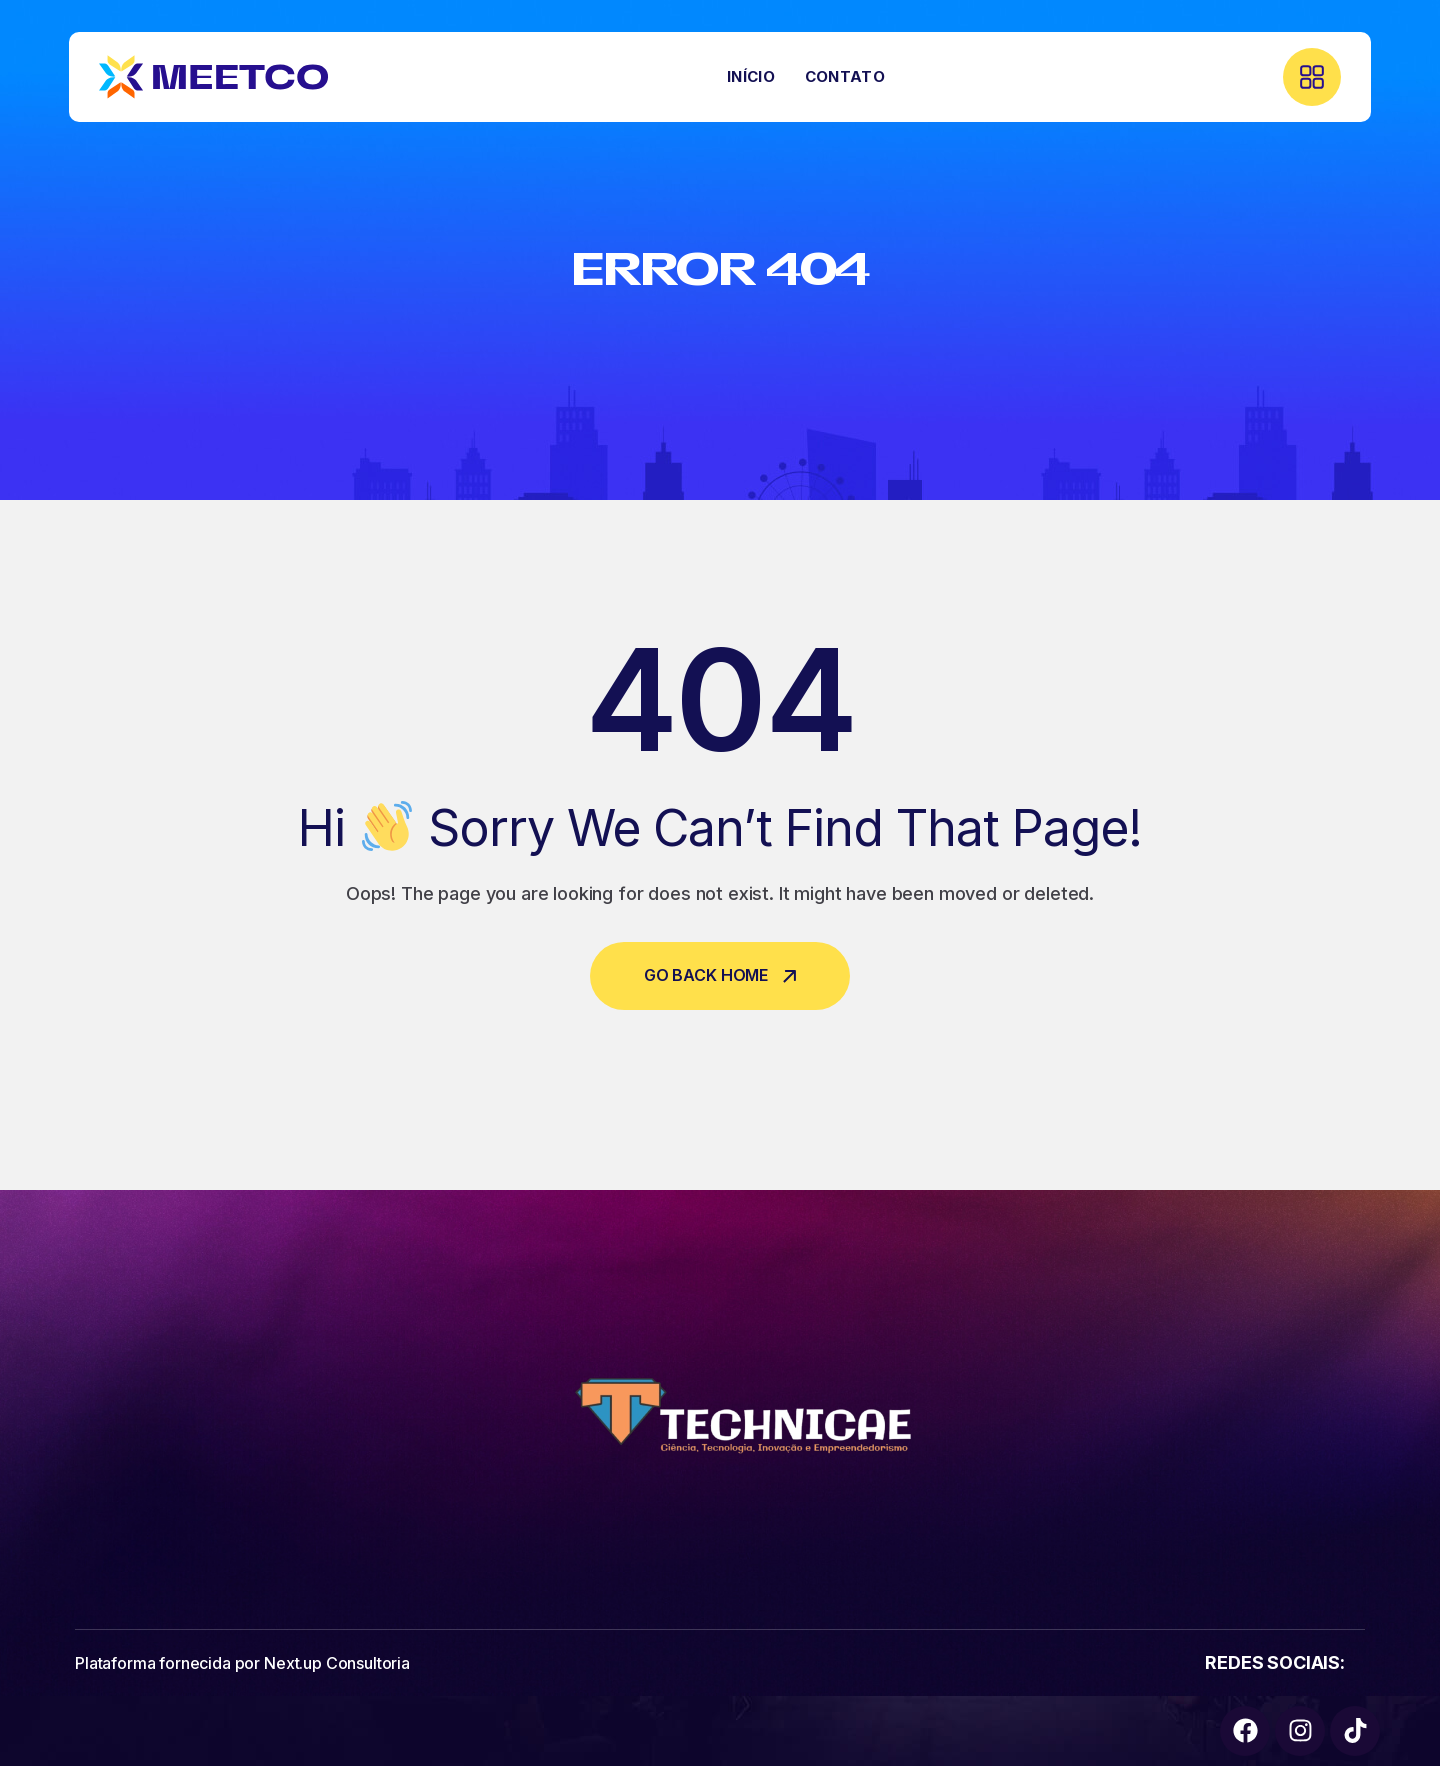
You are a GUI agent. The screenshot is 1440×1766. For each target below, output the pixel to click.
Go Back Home (720, 975)
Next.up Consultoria (337, 1663)
